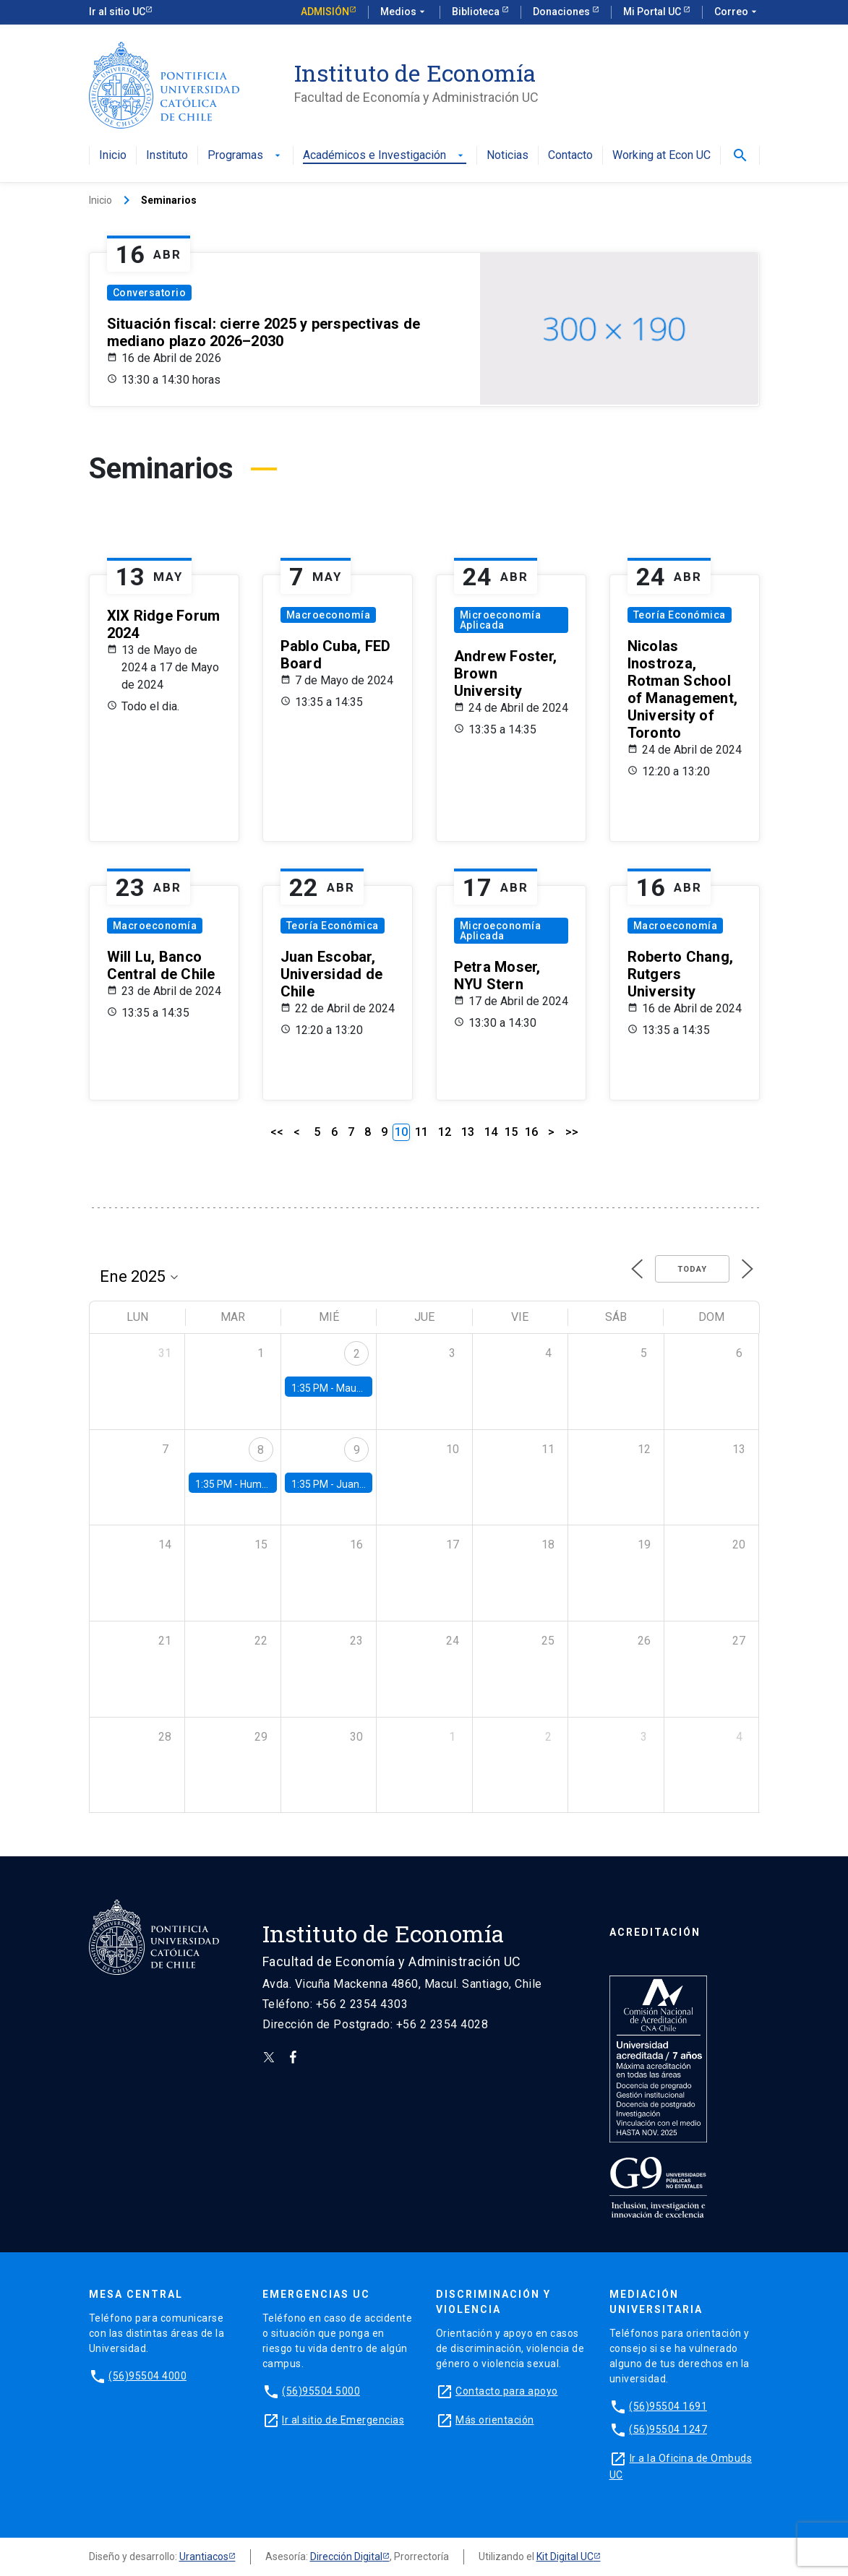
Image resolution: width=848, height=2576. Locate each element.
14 (490, 1132)
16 (531, 1132)
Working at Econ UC (661, 156)
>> (571, 1132)
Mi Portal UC (653, 11)
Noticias (507, 156)
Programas (245, 156)
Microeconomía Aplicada (500, 620)
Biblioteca (477, 11)
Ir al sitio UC (117, 11)
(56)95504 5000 (321, 2391)
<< (276, 1132)
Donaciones (562, 11)
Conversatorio (150, 292)
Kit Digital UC (565, 2556)
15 (511, 1132)
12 (444, 1132)
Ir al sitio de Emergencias (343, 2420)
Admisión (325, 11)
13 (467, 1132)
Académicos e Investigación (384, 156)
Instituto (167, 156)
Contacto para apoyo (506, 2391)
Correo (737, 12)
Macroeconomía (328, 615)
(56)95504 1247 (668, 2429)
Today (692, 1269)
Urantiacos (203, 2556)
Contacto (570, 156)
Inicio (113, 156)
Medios (404, 12)
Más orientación (494, 2420)
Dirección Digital (346, 2556)
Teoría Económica (679, 615)
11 (421, 1132)
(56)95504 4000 (147, 2376)
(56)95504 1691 (668, 2406)
